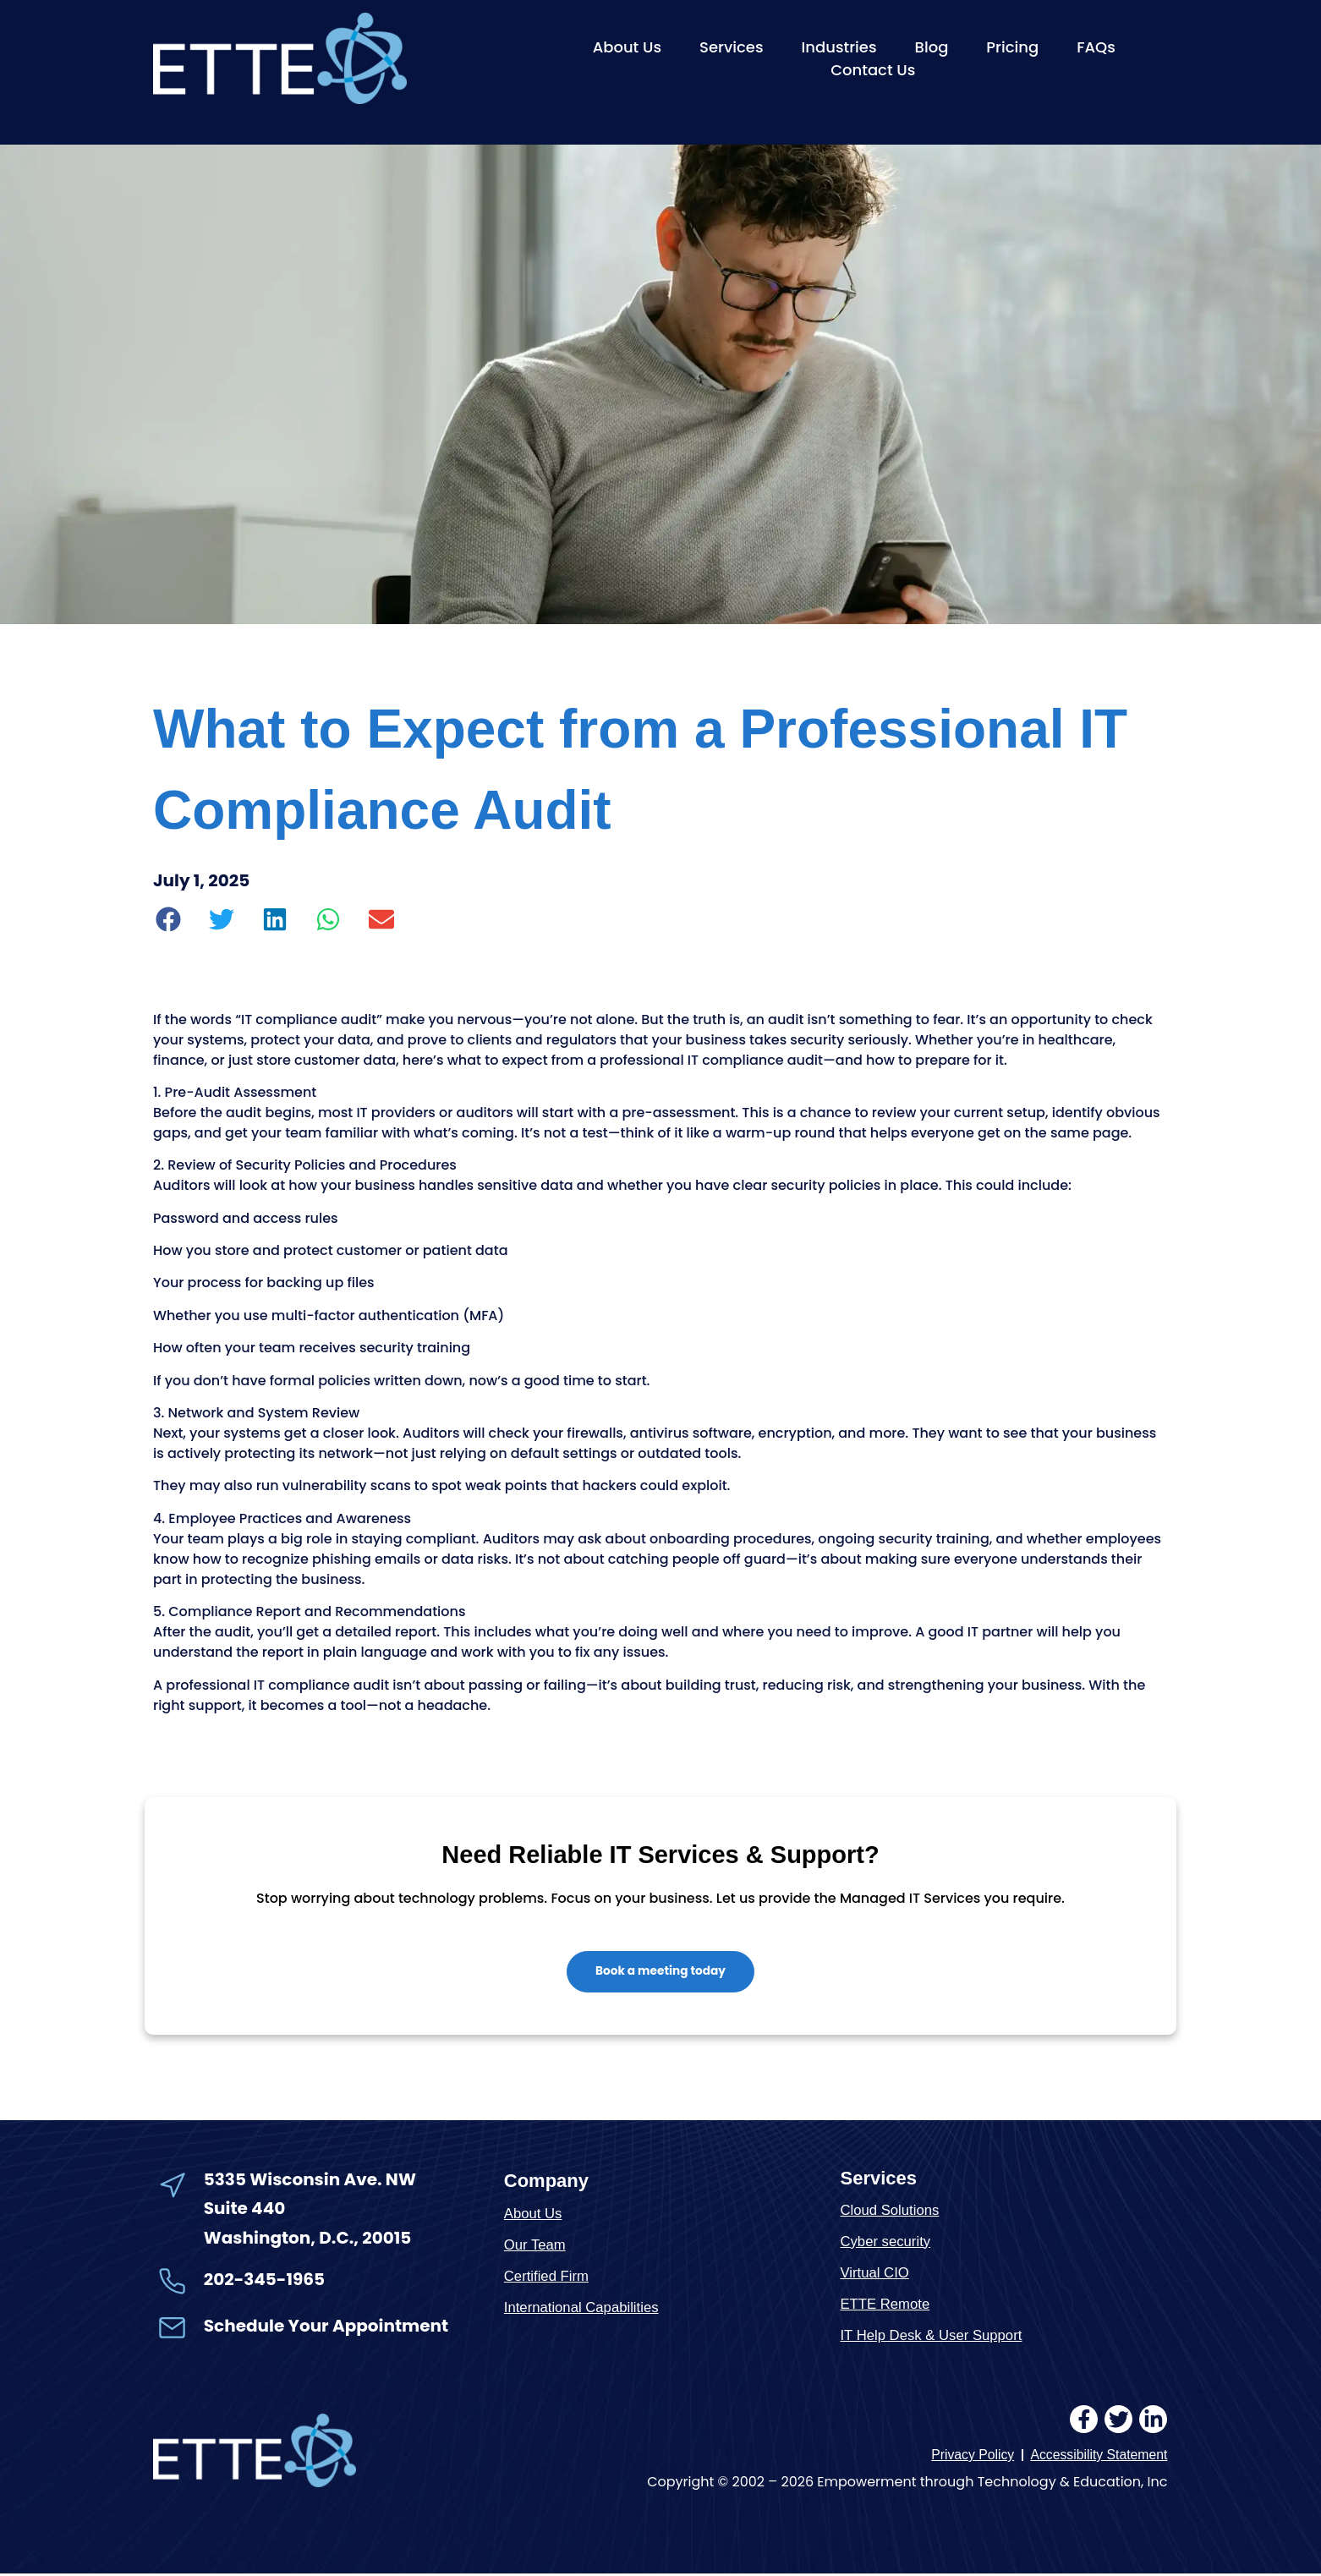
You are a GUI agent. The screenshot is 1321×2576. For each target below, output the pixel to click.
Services (731, 47)
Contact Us (872, 69)
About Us (627, 47)
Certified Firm (547, 2278)
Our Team (535, 2247)
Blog (932, 47)
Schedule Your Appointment (326, 2326)
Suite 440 (244, 2210)
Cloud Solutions (890, 2211)
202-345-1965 (264, 2281)
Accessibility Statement (1098, 2456)
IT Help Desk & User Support (932, 2336)
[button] (169, 919)
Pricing (1012, 47)
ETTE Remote (885, 2305)
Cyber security (886, 2242)
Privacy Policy (970, 2456)
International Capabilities (582, 2309)
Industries (839, 47)
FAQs (1096, 47)
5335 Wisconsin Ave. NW (311, 2181)
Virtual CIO (875, 2274)
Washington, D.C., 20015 (308, 2238)
